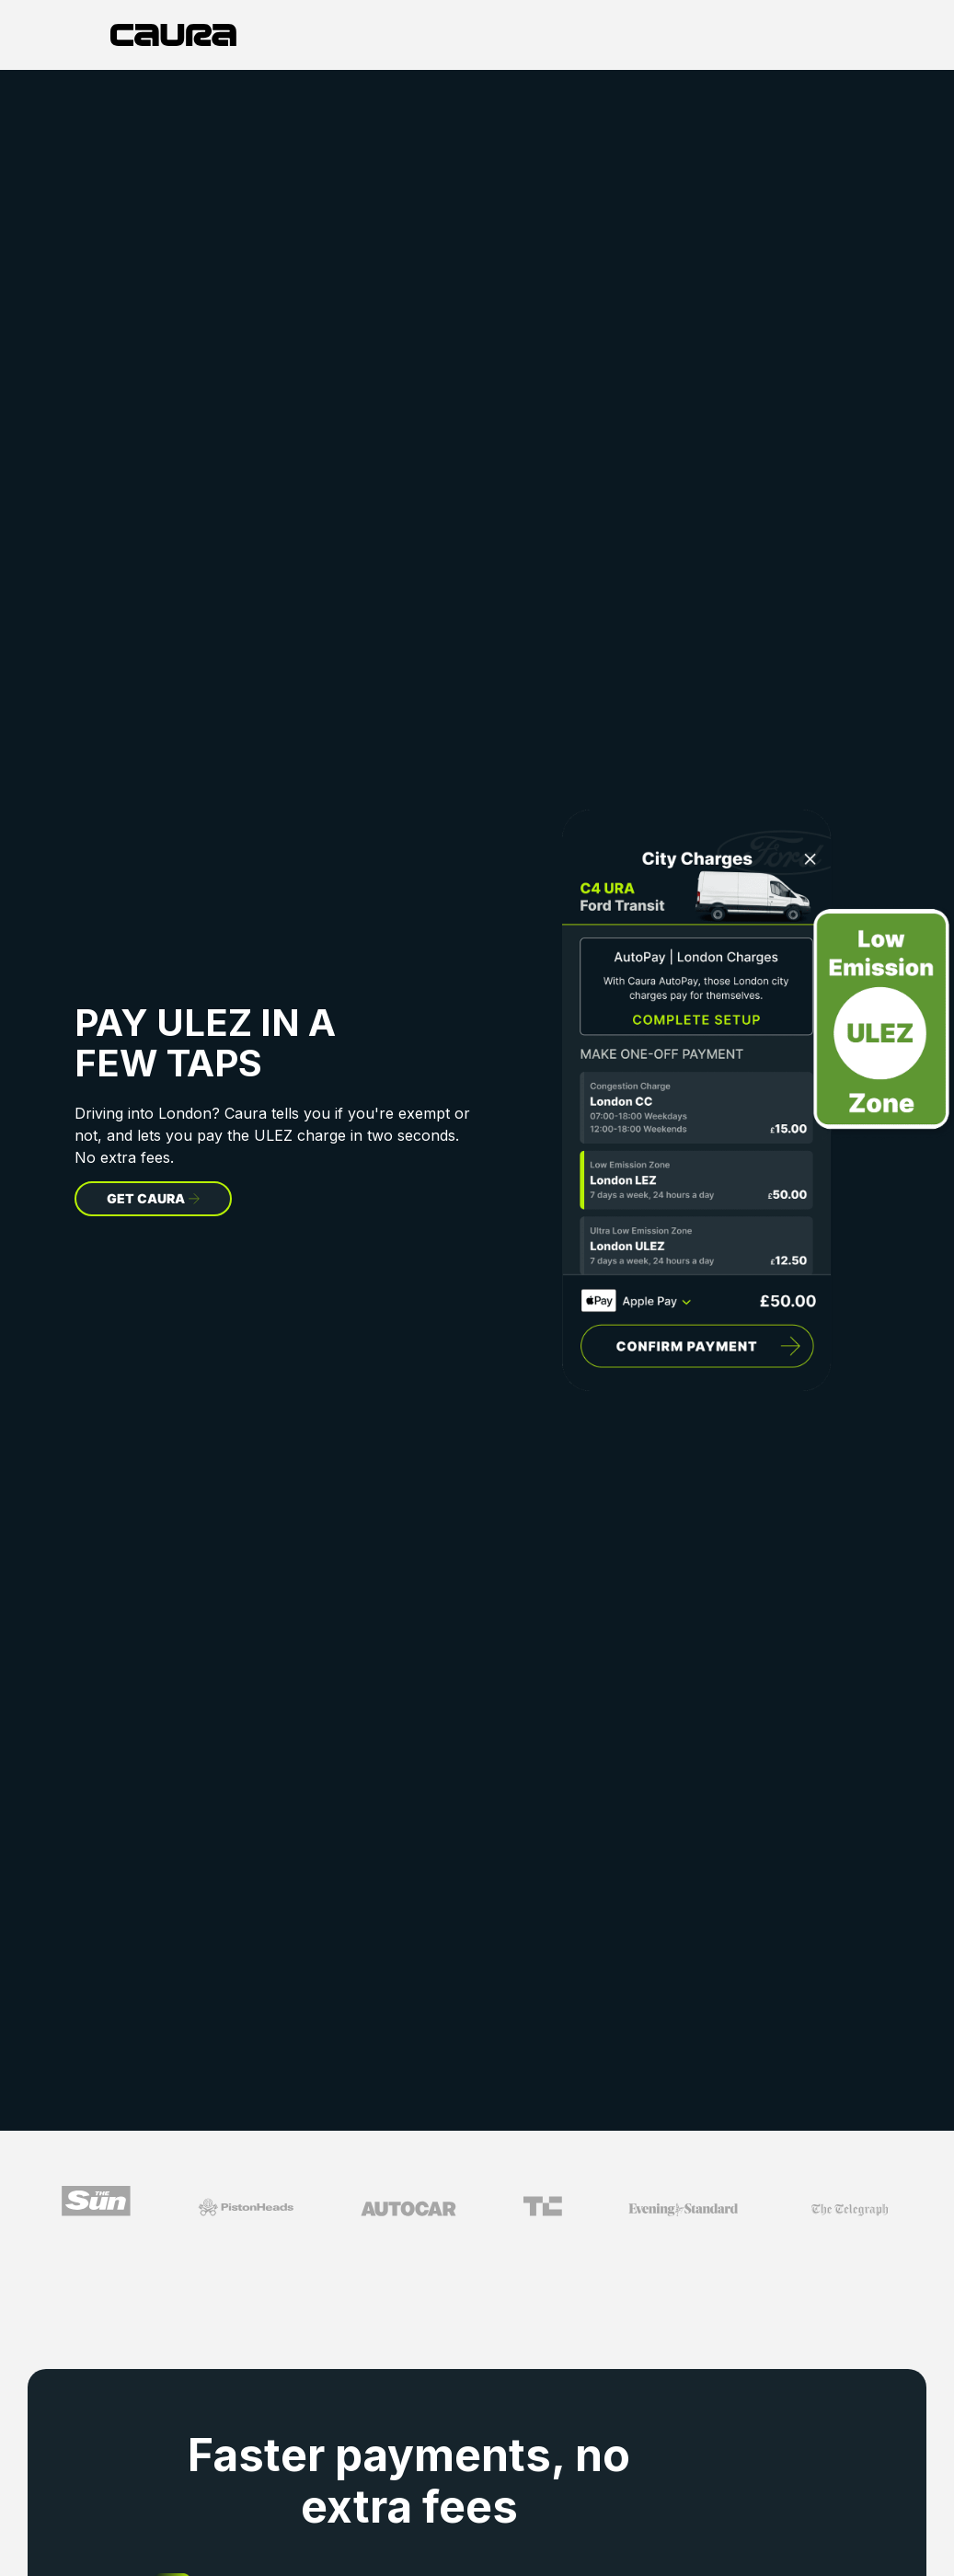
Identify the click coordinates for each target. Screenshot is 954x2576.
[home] (173, 35)
